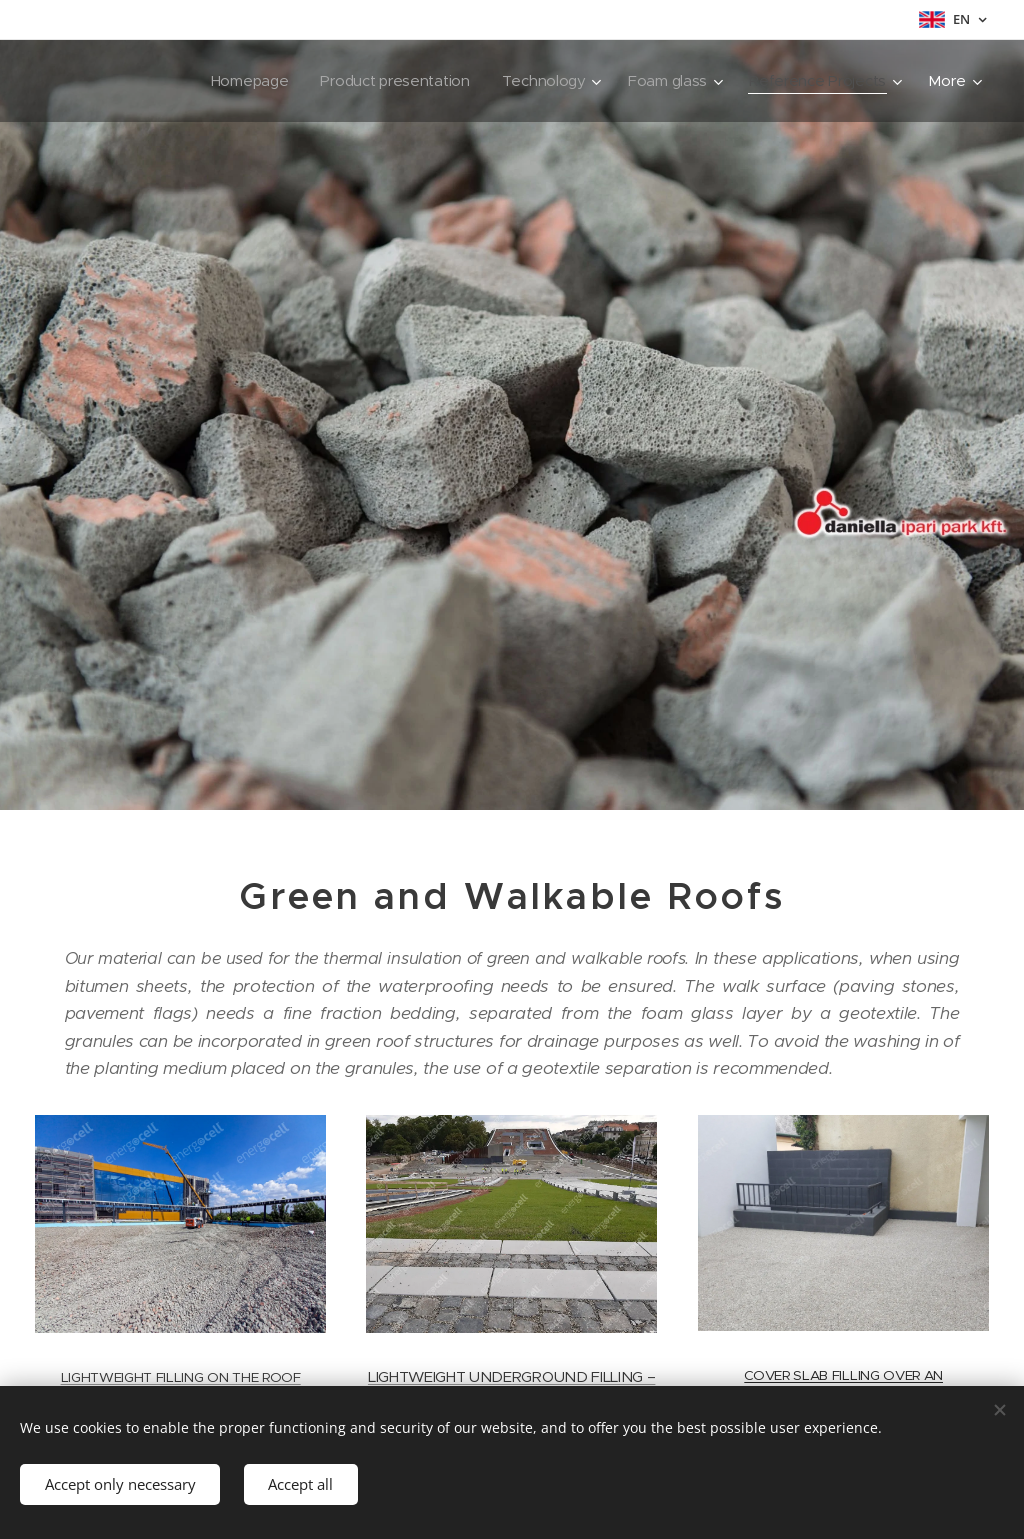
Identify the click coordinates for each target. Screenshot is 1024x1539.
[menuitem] (122, 81)
